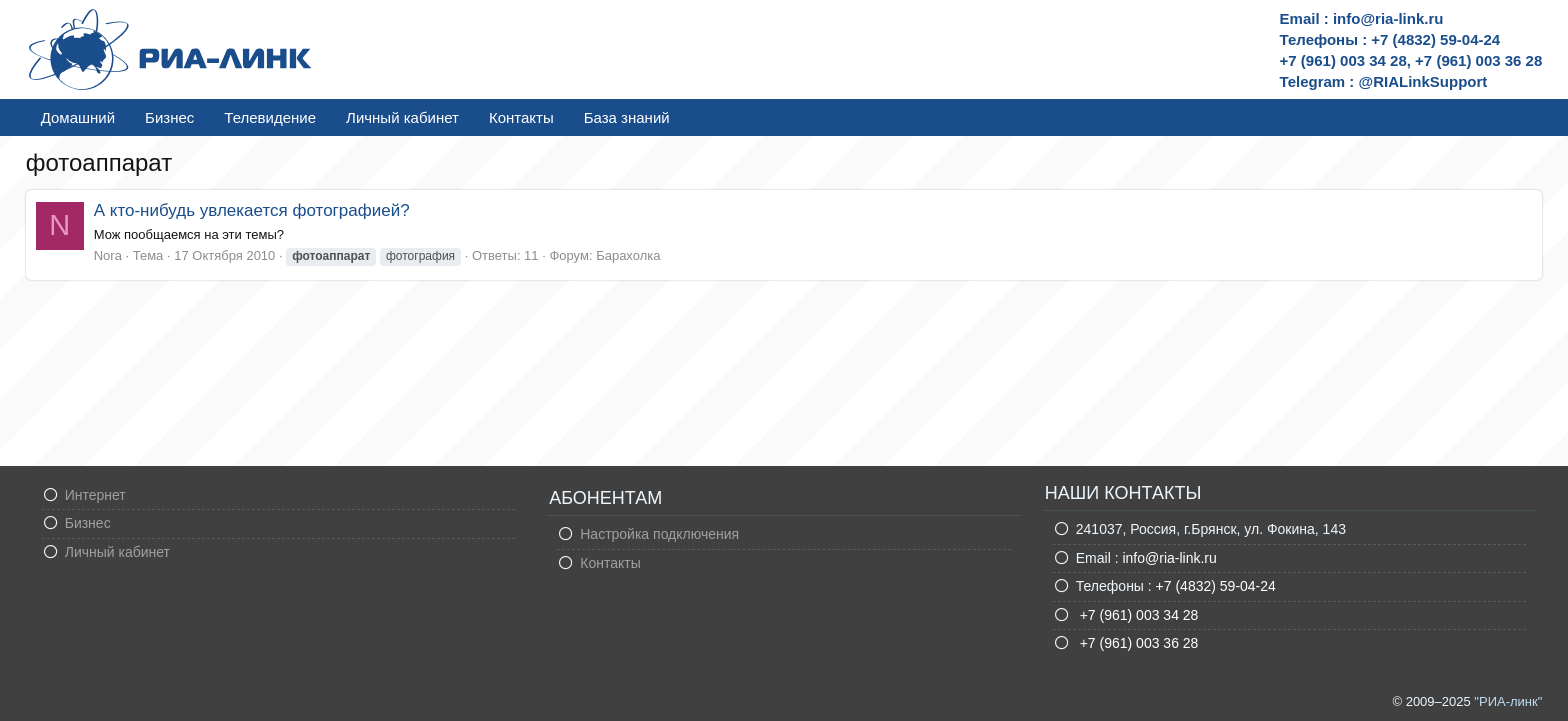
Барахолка (628, 255)
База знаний (627, 117)
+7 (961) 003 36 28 (1137, 643)
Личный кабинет (402, 117)
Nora (108, 255)
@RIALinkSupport (1423, 81)
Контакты (521, 117)
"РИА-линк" (1508, 701)
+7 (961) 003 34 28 (1137, 615)
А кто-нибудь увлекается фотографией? (252, 210)
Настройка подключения (659, 534)
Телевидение (270, 117)
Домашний (78, 117)
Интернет (95, 495)
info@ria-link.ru (1169, 558)
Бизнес (169, 117)
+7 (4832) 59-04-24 (1216, 586)
